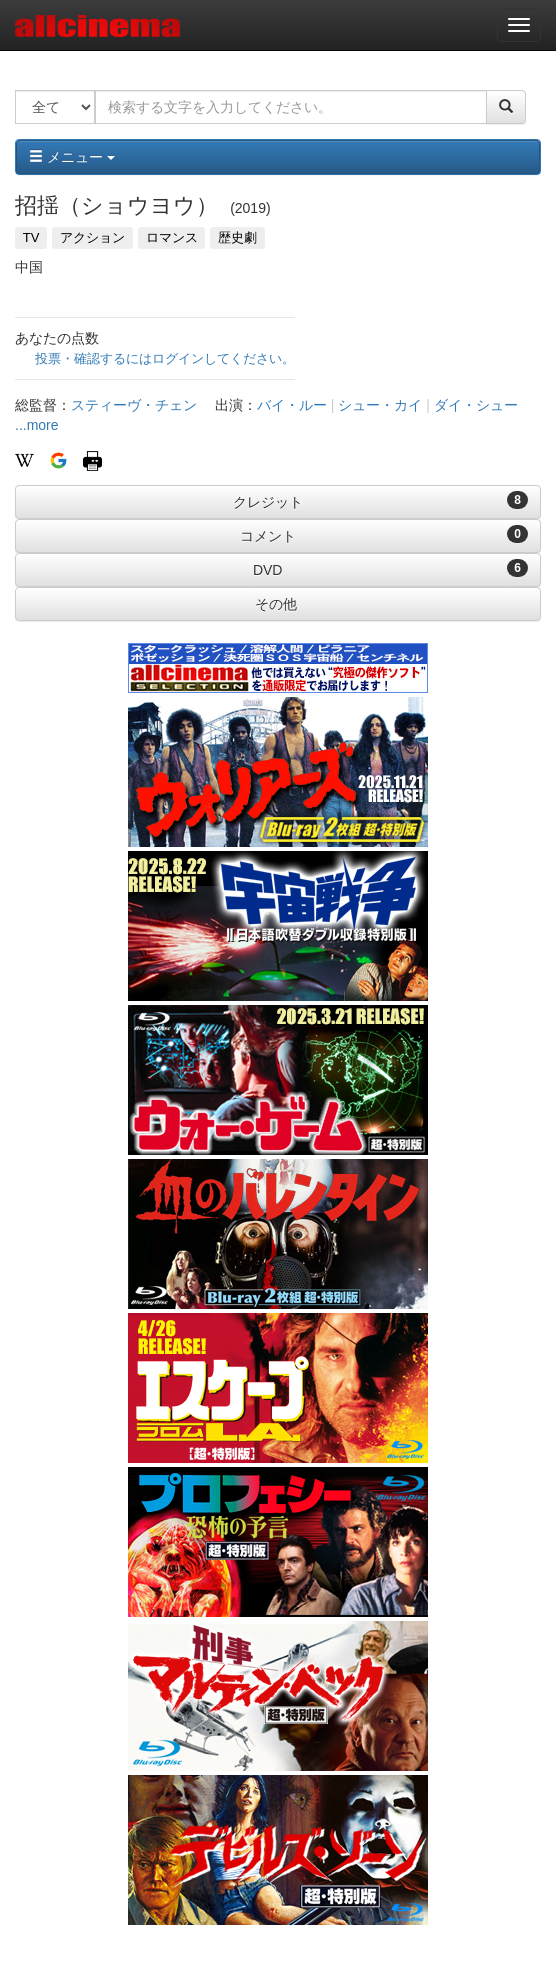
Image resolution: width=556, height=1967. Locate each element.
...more (37, 425)
